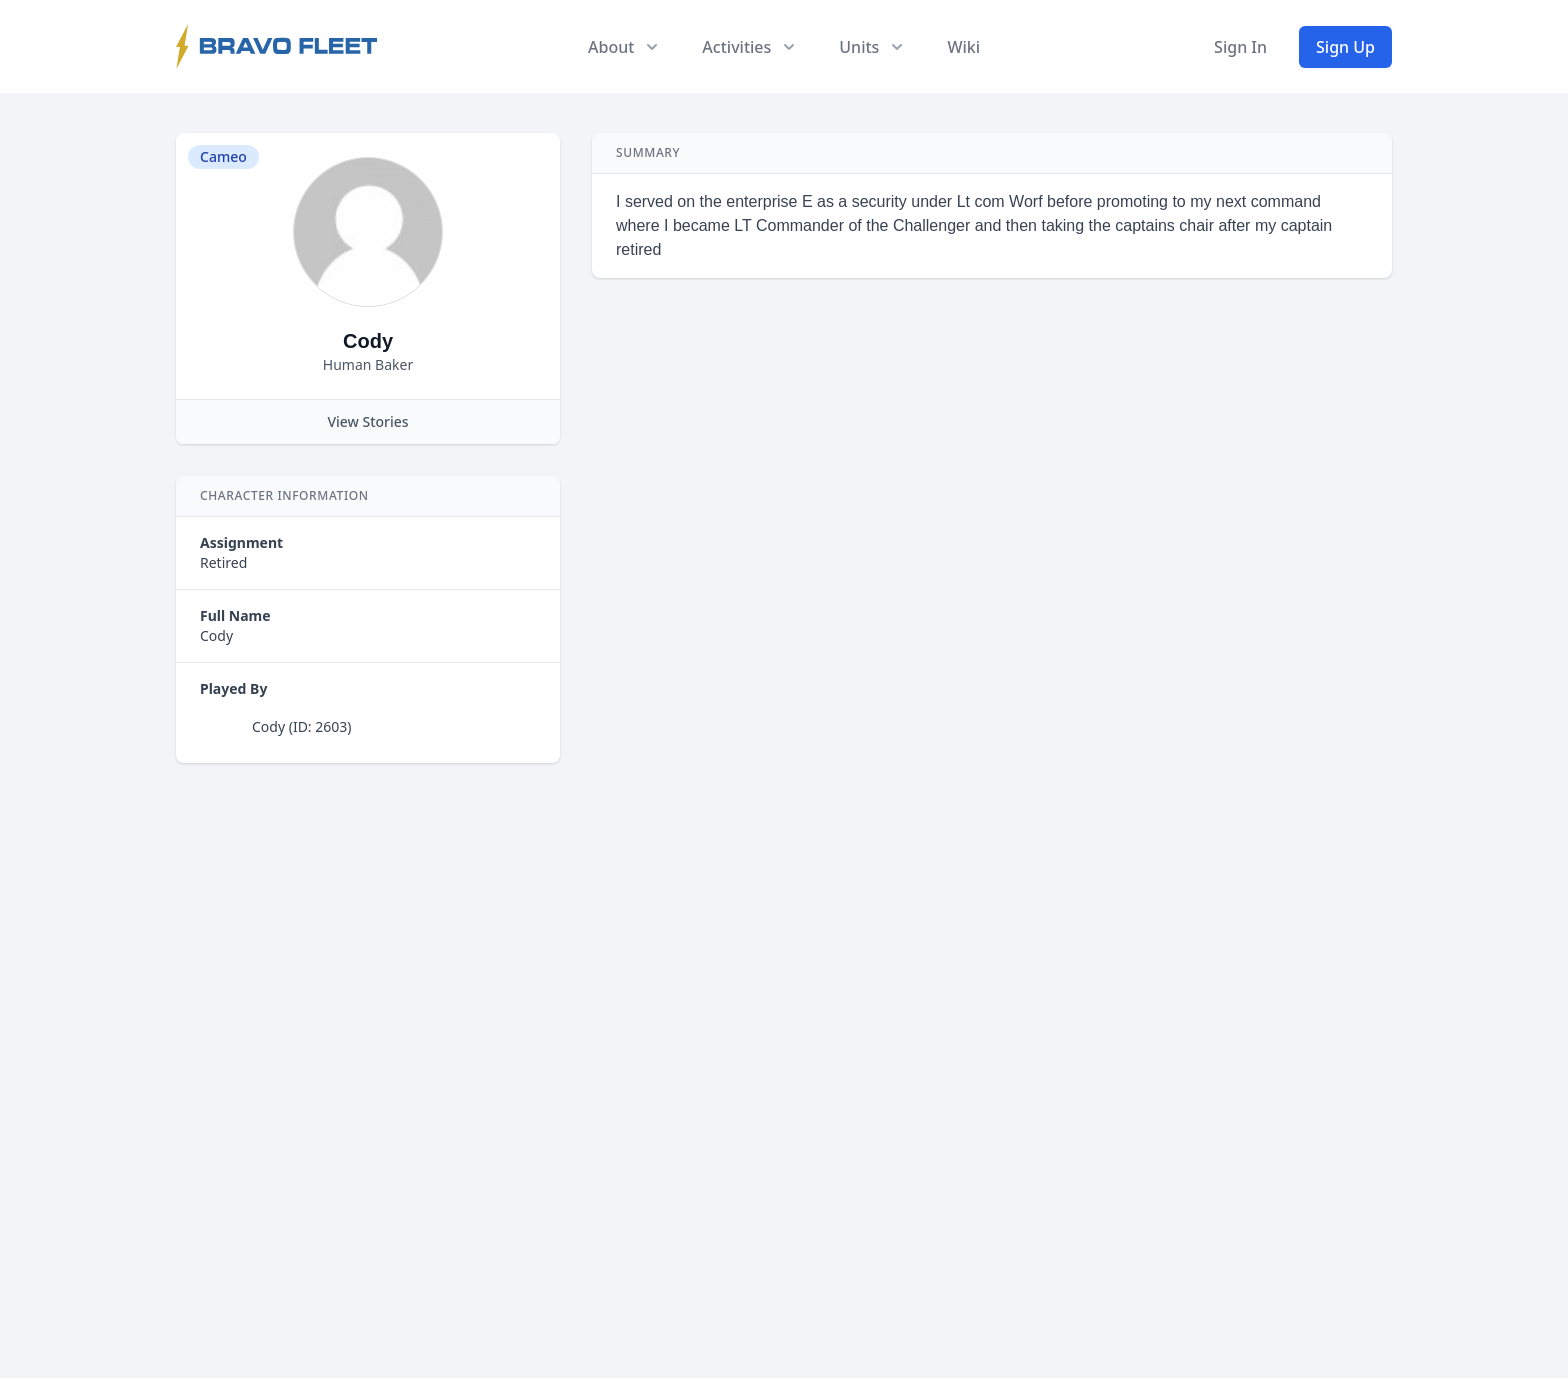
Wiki (963, 47)
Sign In (1240, 47)
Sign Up (1345, 47)
